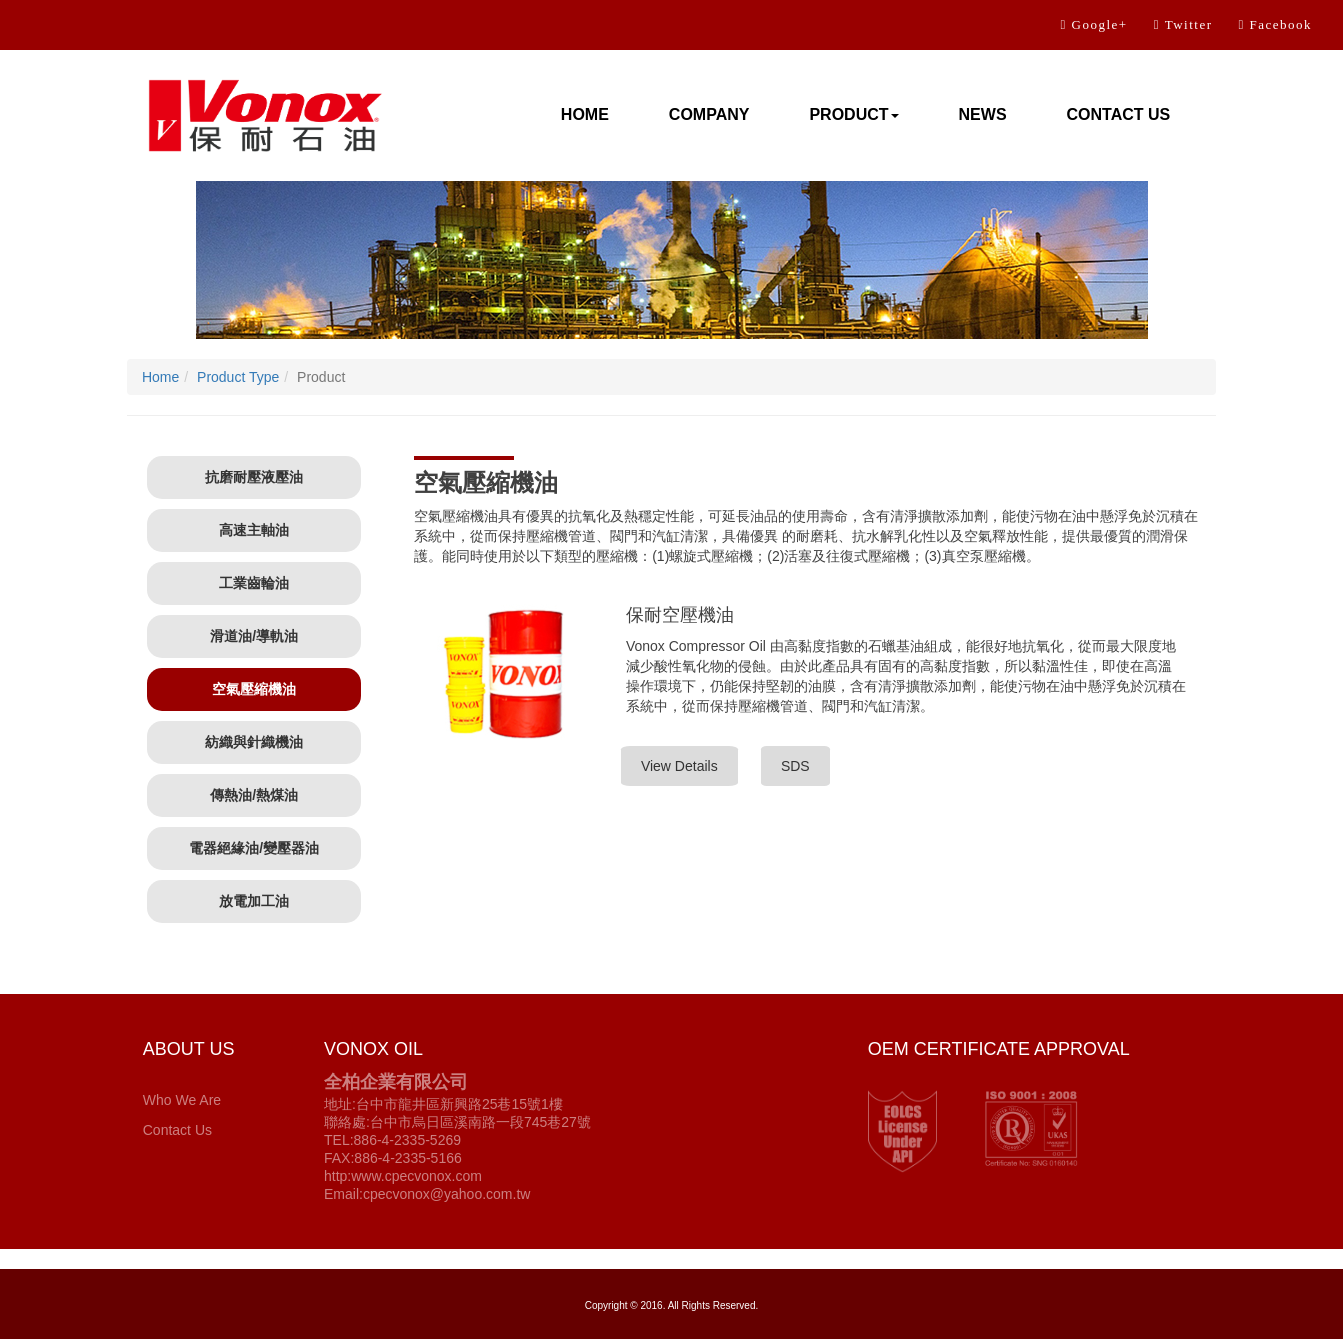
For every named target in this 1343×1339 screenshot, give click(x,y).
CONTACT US (1119, 114)
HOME (585, 114)
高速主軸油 (254, 530)
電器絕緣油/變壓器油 (254, 848)
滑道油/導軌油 (254, 636)
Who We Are (182, 1100)
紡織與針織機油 (254, 742)
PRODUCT (853, 114)
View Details (679, 766)
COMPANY (709, 114)
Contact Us (177, 1130)
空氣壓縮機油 (254, 689)
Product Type (238, 377)
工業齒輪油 (254, 583)
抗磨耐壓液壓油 (254, 477)
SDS (795, 766)
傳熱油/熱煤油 (254, 795)
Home (160, 377)
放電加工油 (254, 901)
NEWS (983, 114)
